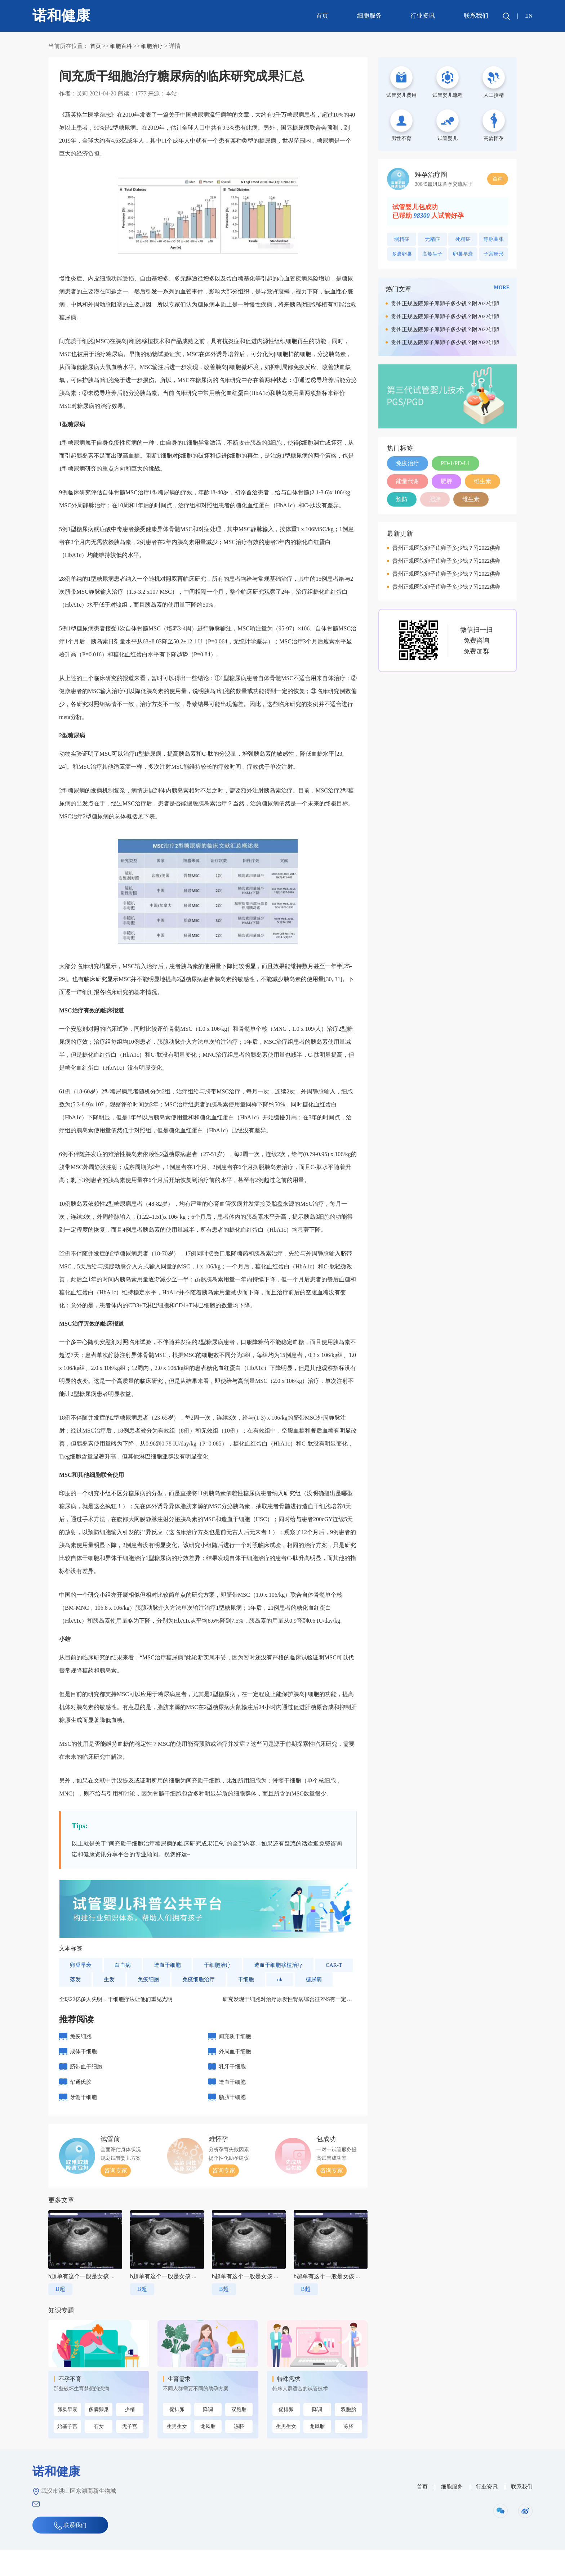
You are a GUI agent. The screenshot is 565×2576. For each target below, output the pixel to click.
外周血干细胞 (236, 2070)
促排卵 (176, 2435)
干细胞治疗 (222, 1965)
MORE (502, 287)
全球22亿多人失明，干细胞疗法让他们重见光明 (119, 2014)
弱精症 (401, 239)
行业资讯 (422, 15)
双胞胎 (238, 2435)
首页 (321, 15)
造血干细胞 (170, 1965)
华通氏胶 (81, 2105)
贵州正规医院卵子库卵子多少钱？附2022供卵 (445, 303)
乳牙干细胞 (233, 2088)
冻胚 (239, 2452)
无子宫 (129, 2452)
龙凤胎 (207, 2452)
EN (528, 15)
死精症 (463, 239)
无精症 (432, 239)
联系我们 (475, 15)
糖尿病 (78, 1994)
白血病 (124, 1965)
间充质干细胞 (236, 2053)
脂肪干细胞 (233, 2122)
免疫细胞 (191, 1980)
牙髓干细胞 (84, 2122)
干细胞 (292, 1980)
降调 (208, 2435)
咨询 (498, 178)
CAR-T (78, 1980)
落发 (116, 1980)
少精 (130, 2435)
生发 (150, 1980)
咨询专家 (115, 2197)
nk (326, 1980)
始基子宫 (67, 2452)
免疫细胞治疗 (243, 1980)
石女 (99, 2452)
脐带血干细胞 (87, 2088)
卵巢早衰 (81, 1965)
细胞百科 (122, 46)
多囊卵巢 (99, 2435)
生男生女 (177, 2452)
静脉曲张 (494, 239)
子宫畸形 (494, 254)
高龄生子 (432, 254)
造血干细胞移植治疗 (286, 1965)
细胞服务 (368, 15)
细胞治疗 (154, 46)
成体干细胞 (84, 2070)
